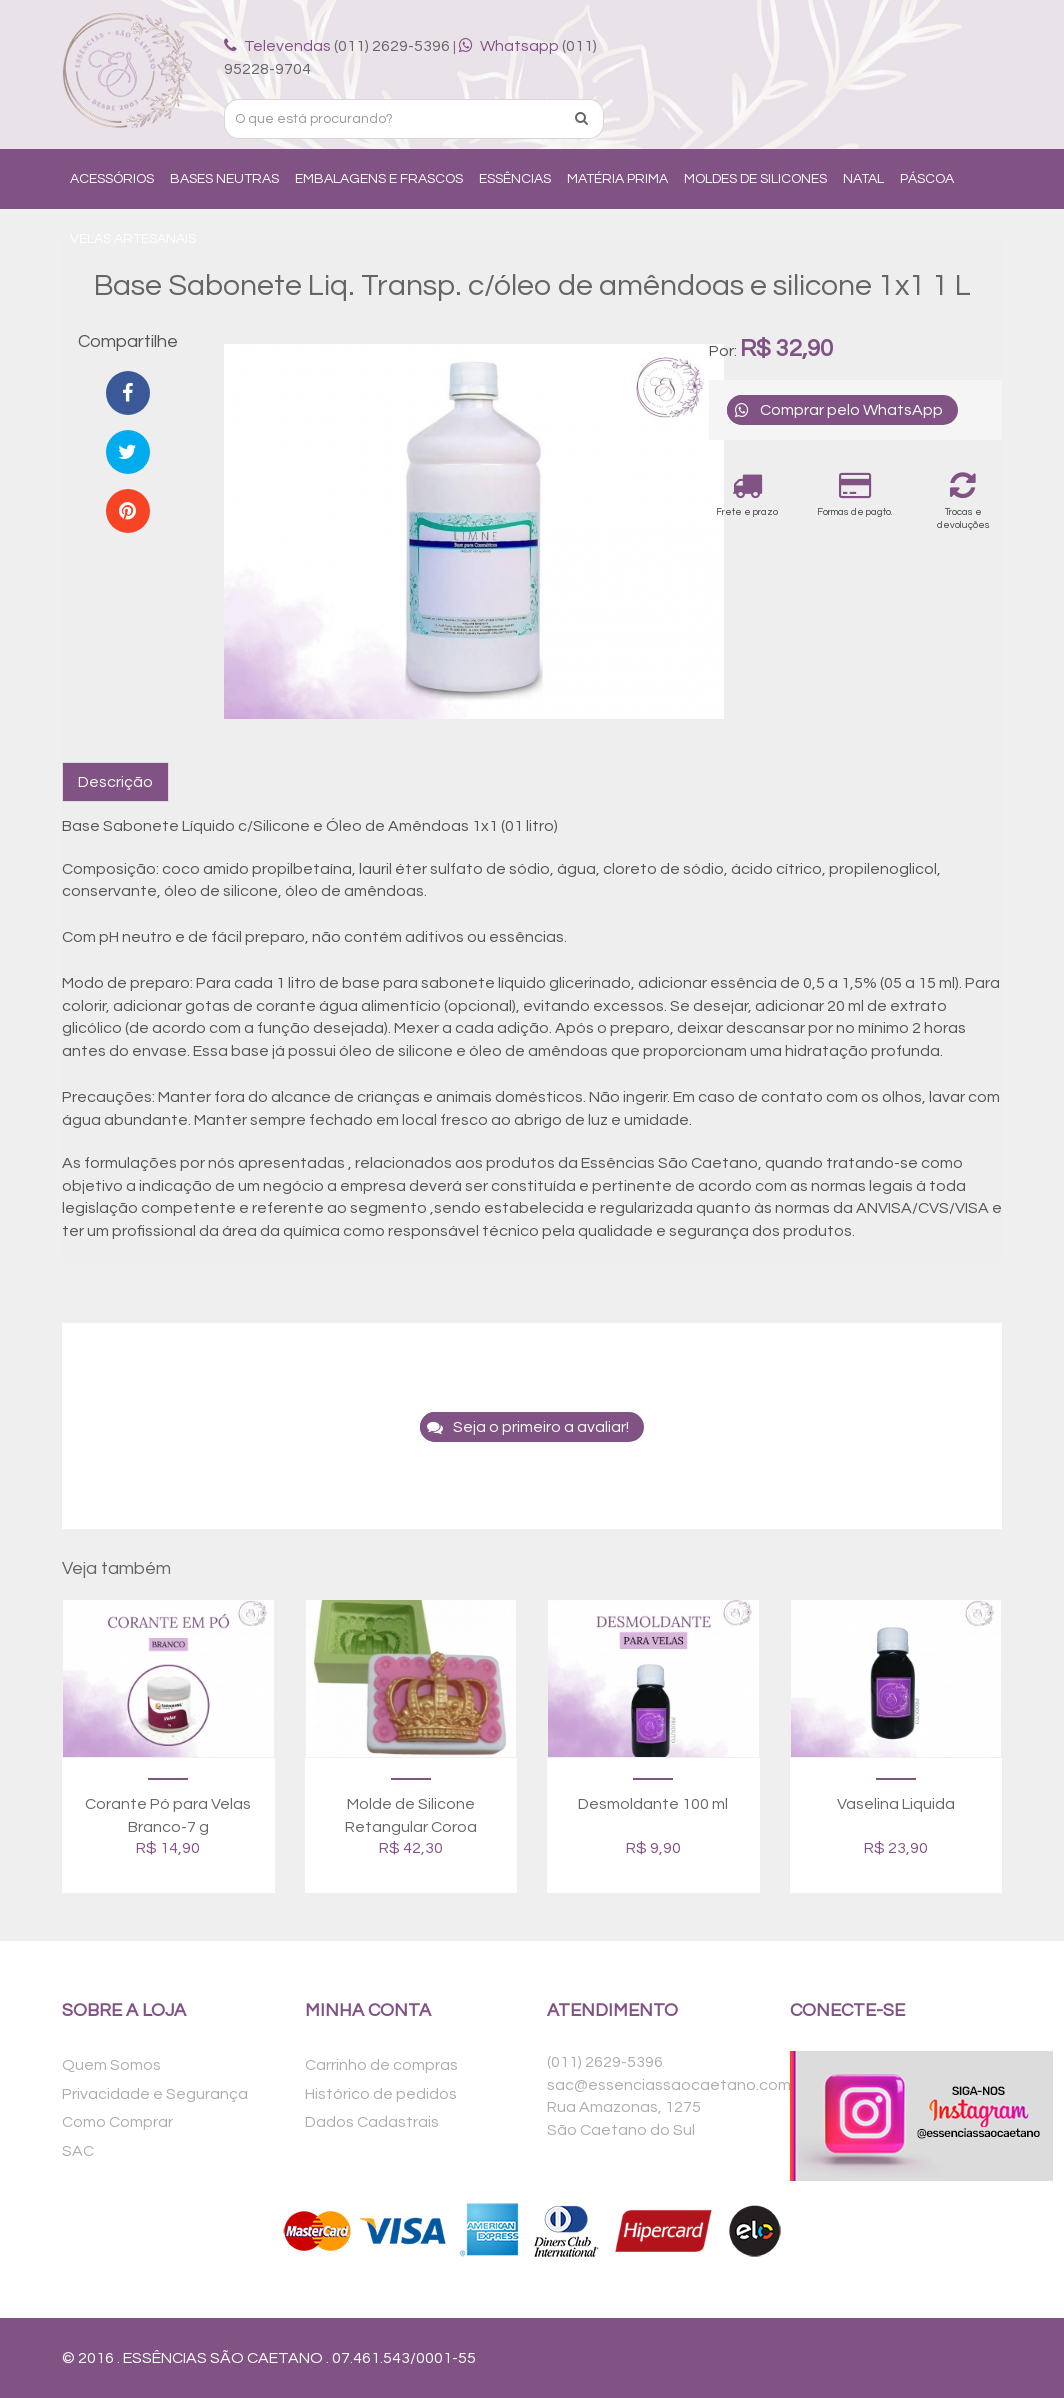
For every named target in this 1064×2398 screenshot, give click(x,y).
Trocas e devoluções (963, 500)
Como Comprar (117, 2122)
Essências (515, 179)
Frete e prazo (747, 493)
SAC (78, 2151)
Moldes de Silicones (755, 179)
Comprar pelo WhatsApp (835, 410)
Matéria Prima (617, 179)
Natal (863, 179)
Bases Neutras (224, 179)
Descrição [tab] (115, 782)
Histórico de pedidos (381, 2094)
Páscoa (927, 179)
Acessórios (112, 179)
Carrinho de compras (381, 2065)
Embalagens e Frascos (379, 179)
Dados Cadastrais (372, 2122)
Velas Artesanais (133, 239)
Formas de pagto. (854, 493)
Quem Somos (111, 2065)
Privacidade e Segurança (155, 2094)
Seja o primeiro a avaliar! (524, 1427)
